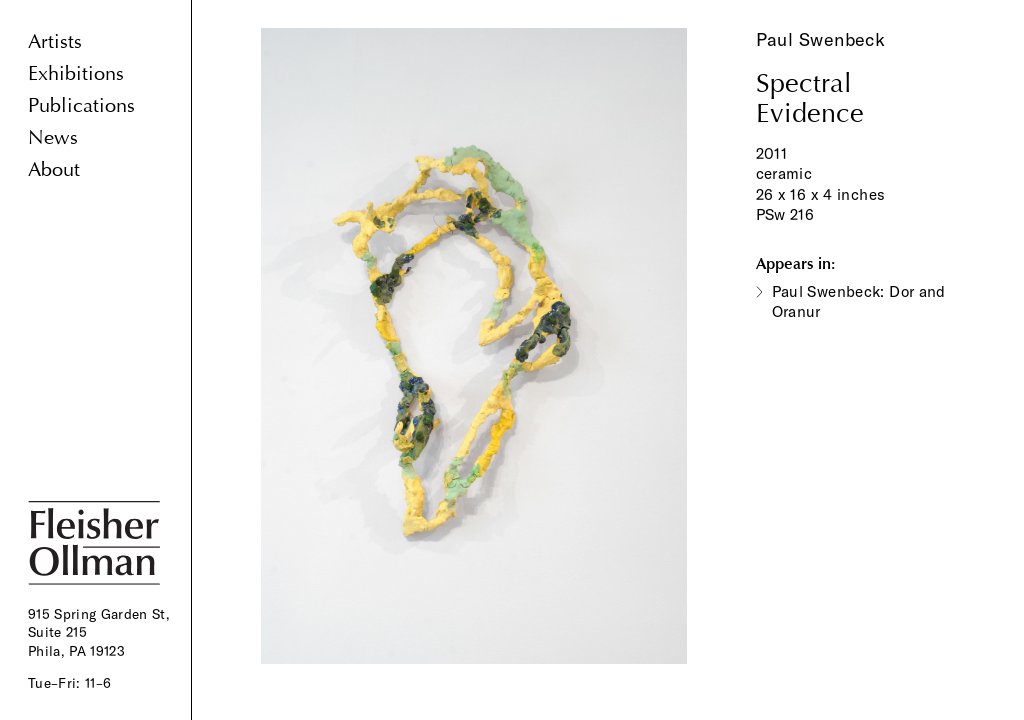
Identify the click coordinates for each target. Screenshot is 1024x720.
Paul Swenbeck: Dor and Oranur (859, 302)
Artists (55, 41)
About (54, 169)
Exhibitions (76, 73)
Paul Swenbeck (821, 39)
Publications (81, 105)
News (53, 137)
